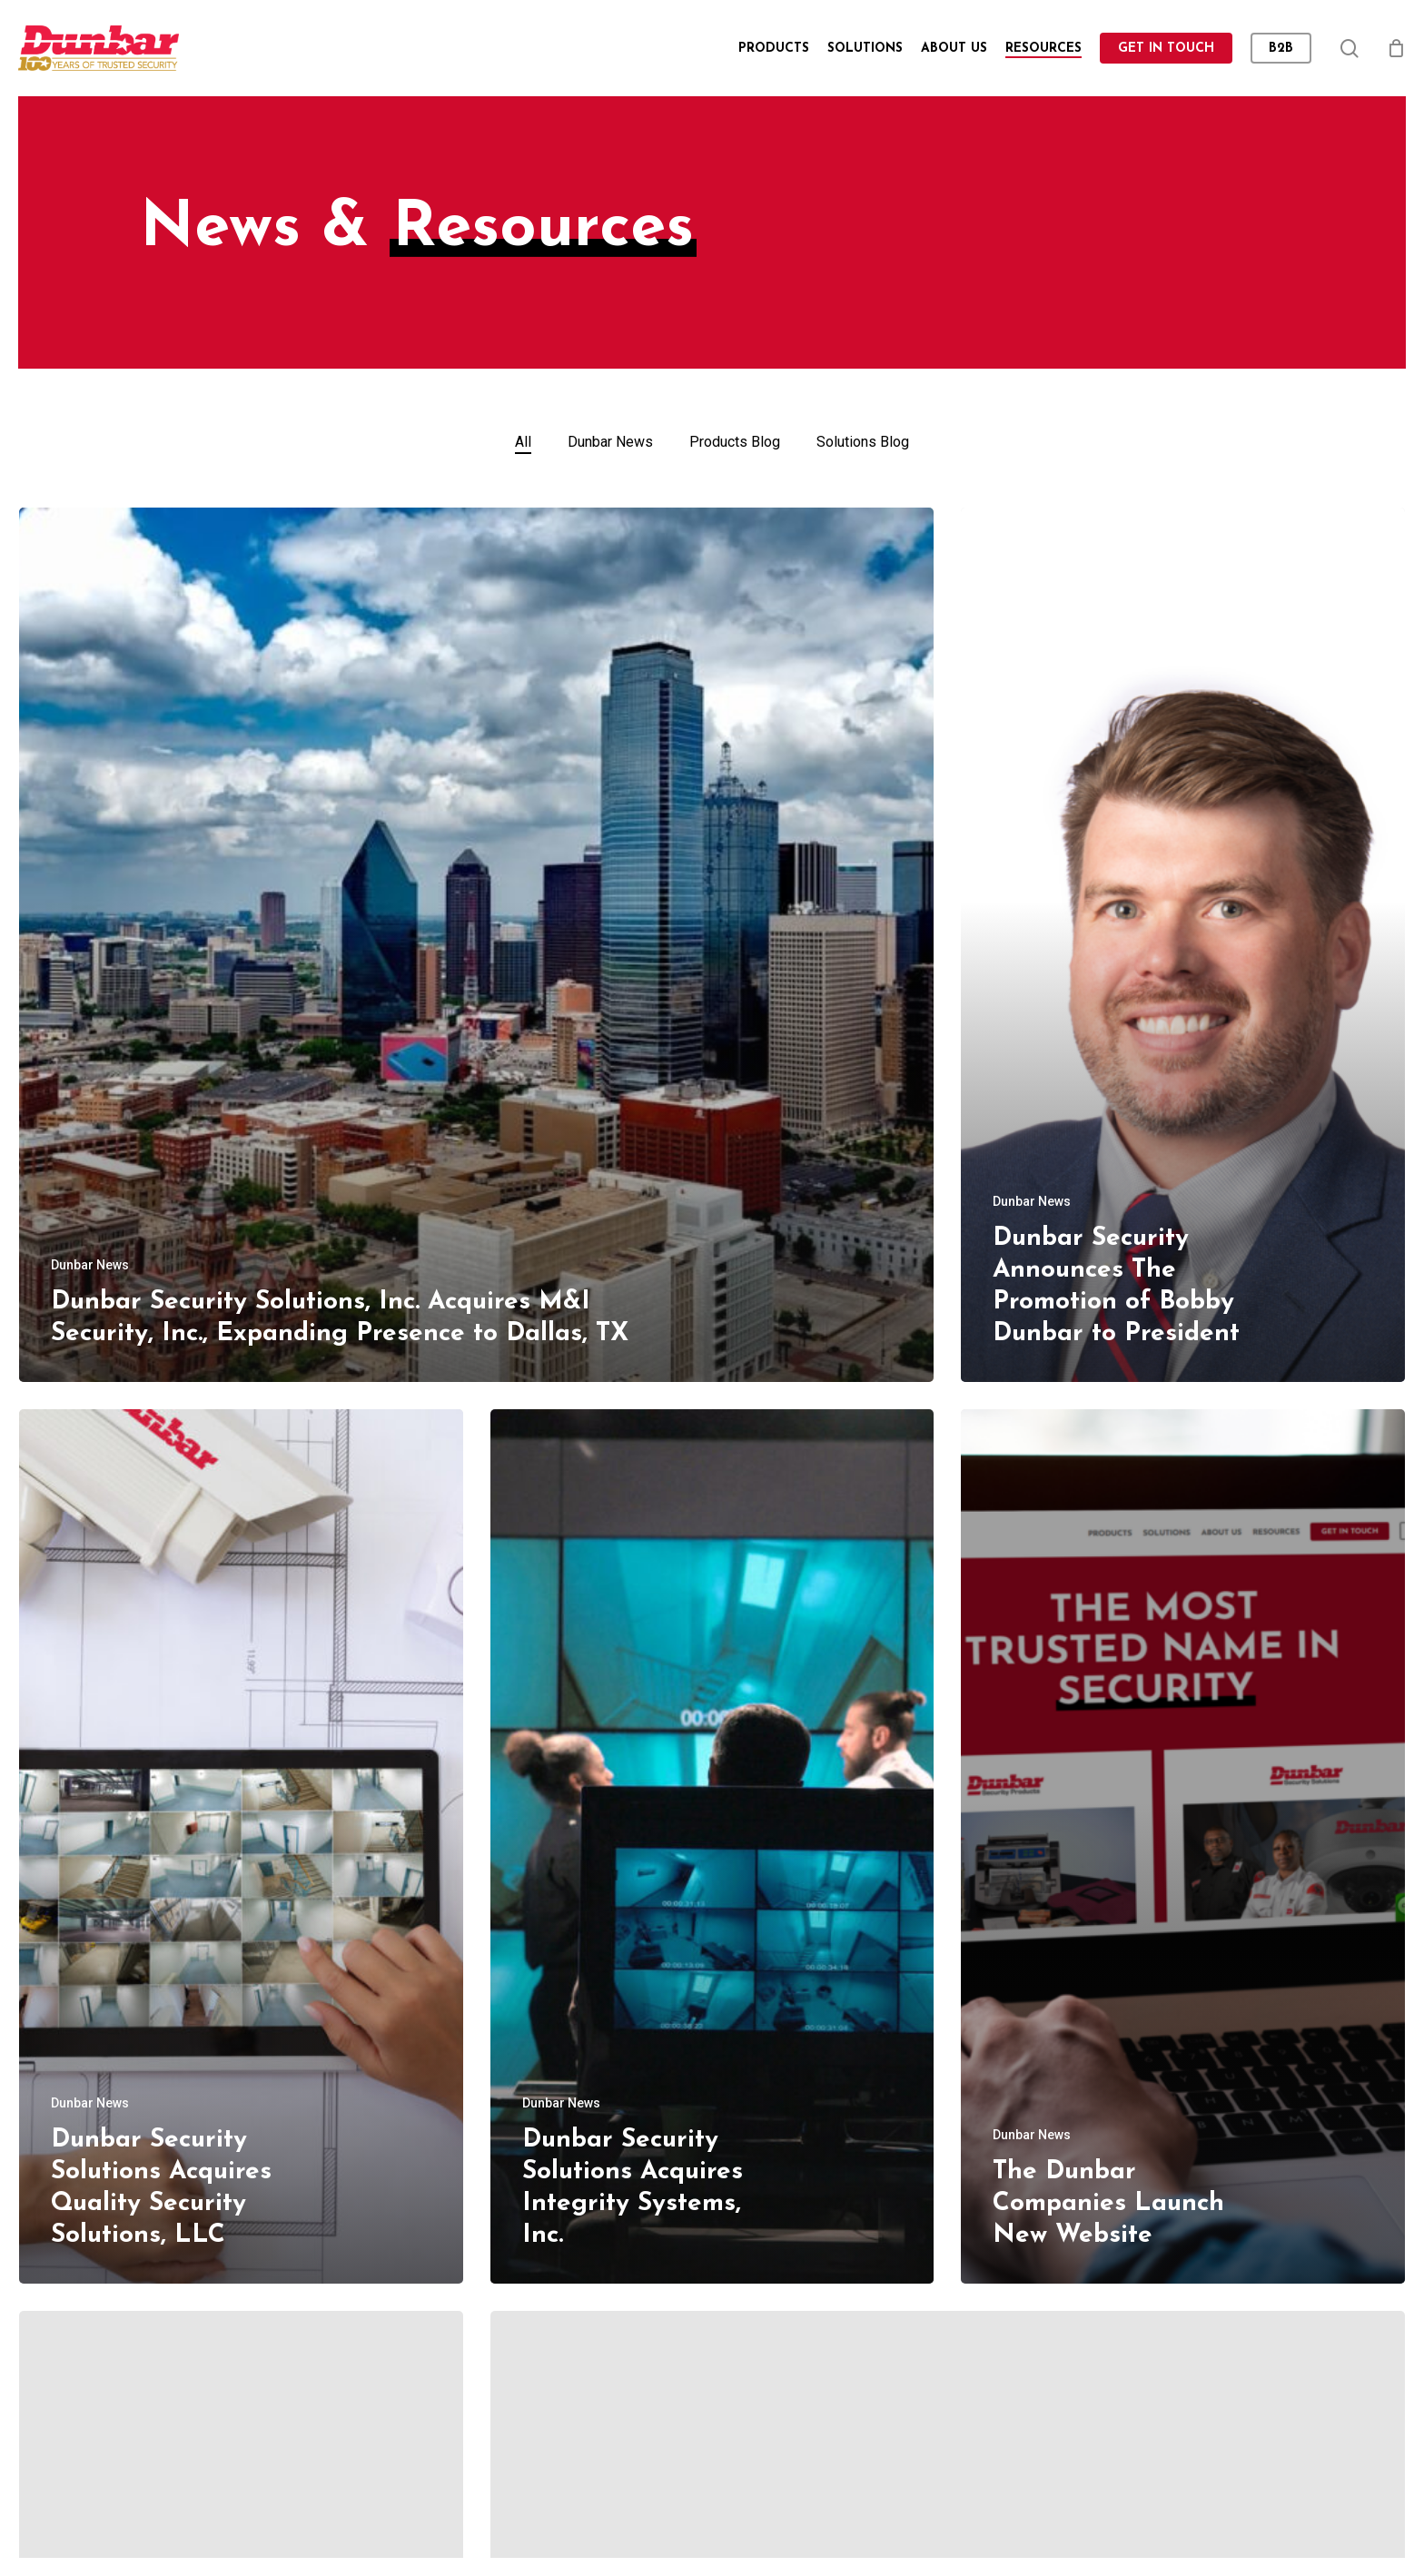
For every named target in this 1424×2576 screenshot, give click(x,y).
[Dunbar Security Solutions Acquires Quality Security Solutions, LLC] (241, 1846)
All (523, 441)
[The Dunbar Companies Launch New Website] (1183, 1846)
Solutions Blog (862, 441)
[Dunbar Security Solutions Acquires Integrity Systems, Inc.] (712, 1846)
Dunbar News (610, 441)
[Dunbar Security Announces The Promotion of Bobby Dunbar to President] (1183, 945)
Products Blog (734, 441)
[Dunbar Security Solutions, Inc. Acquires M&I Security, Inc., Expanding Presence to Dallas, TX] (476, 945)
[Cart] (1396, 48)
